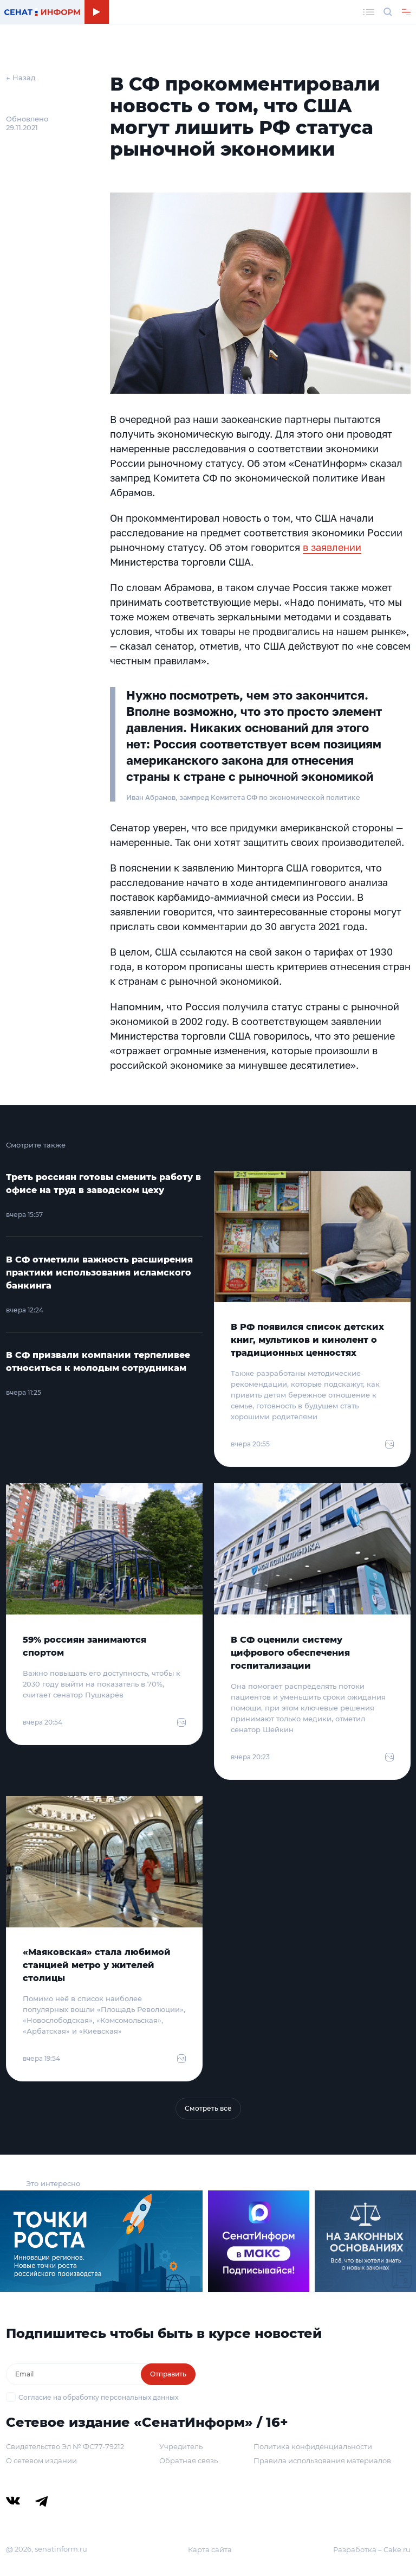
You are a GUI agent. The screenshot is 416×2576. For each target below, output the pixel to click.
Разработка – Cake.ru (372, 2549)
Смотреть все (208, 2108)
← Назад (21, 77)
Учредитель (181, 2446)
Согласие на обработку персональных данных (98, 2397)
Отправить (168, 2374)
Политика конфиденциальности (312, 2446)
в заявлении (332, 547)
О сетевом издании (41, 2460)
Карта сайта (210, 2549)
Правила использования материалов (322, 2460)
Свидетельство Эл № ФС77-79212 (65, 2446)
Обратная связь (188, 2460)
